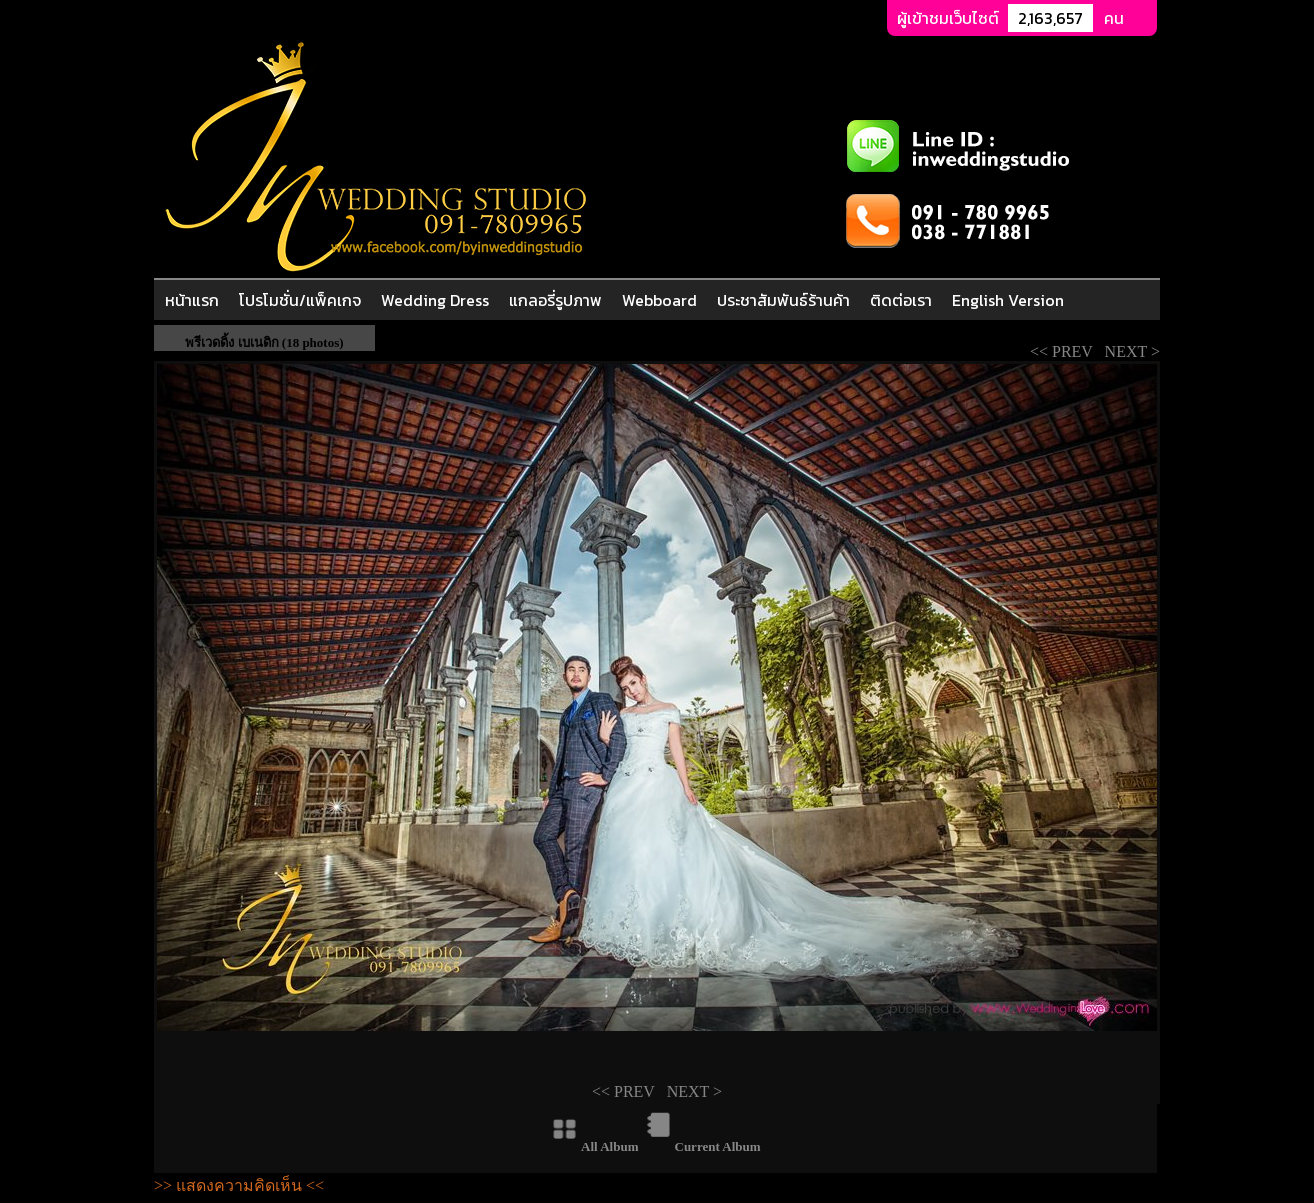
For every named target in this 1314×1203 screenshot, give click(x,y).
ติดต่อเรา (901, 300)
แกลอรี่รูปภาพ (555, 300)
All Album (609, 1146)
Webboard (659, 300)
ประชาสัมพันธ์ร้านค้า (783, 300)
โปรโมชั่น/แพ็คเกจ (300, 300)
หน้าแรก (192, 300)
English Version (1008, 300)
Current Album (718, 1146)
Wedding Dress (435, 300)
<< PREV (1065, 351)
